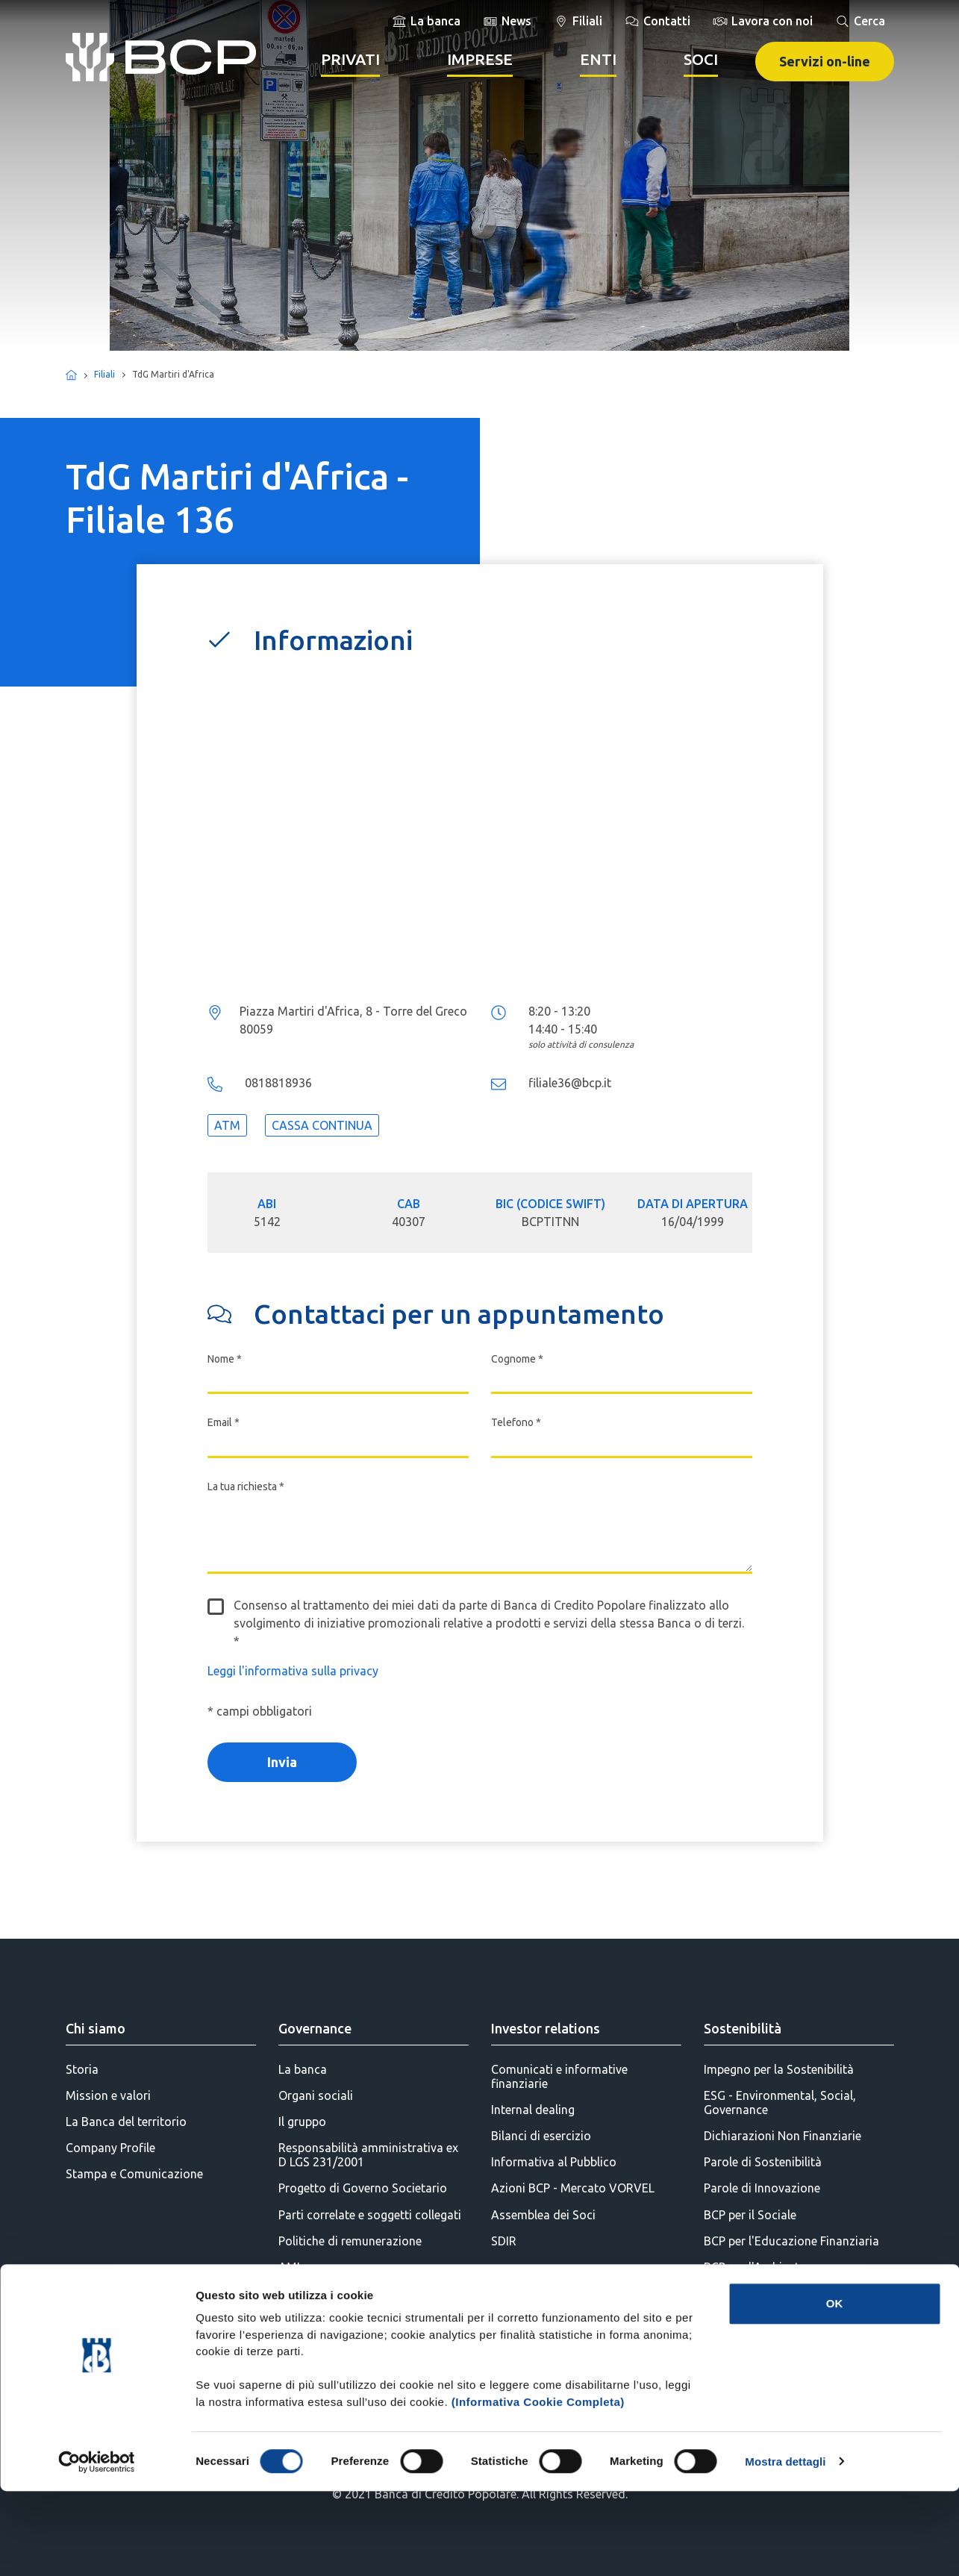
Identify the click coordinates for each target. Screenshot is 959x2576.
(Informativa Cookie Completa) (538, 2486)
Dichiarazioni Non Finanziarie (782, 2135)
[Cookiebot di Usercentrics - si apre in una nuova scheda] (96, 2547)
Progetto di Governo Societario (362, 2188)
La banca (302, 2069)
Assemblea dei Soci (543, 2215)
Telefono (516, 1422)
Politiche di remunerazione (350, 2241)
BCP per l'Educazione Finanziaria (791, 2241)
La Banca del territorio (126, 2121)
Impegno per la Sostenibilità (779, 2069)
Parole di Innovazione (762, 2188)
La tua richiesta (245, 1486)
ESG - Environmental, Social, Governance (780, 2102)
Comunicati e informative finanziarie (559, 2076)
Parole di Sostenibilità (763, 2162)
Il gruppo (302, 2121)
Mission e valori (108, 2095)
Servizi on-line (824, 61)
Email (223, 1422)
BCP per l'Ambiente (754, 2267)
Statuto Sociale (319, 2293)
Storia (82, 2069)
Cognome (517, 1359)
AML (290, 2267)
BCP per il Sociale (750, 2215)
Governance (315, 2028)
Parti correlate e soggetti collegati (369, 2215)
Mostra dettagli (785, 2546)
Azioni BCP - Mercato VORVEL (573, 2188)
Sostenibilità (742, 2028)
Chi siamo (95, 2028)
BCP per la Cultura (752, 2293)
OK (834, 2388)
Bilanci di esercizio (541, 2135)
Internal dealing (533, 2109)
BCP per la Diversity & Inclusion (787, 2319)
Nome (224, 1359)
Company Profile (110, 2147)
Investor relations (545, 2028)
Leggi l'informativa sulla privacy (292, 1671)
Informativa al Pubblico (553, 2162)
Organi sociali (315, 2095)
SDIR (503, 2241)
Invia (282, 1761)
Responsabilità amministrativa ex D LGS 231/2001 (368, 2155)
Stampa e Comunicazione (134, 2173)
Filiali (104, 374)
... (479, 831)
